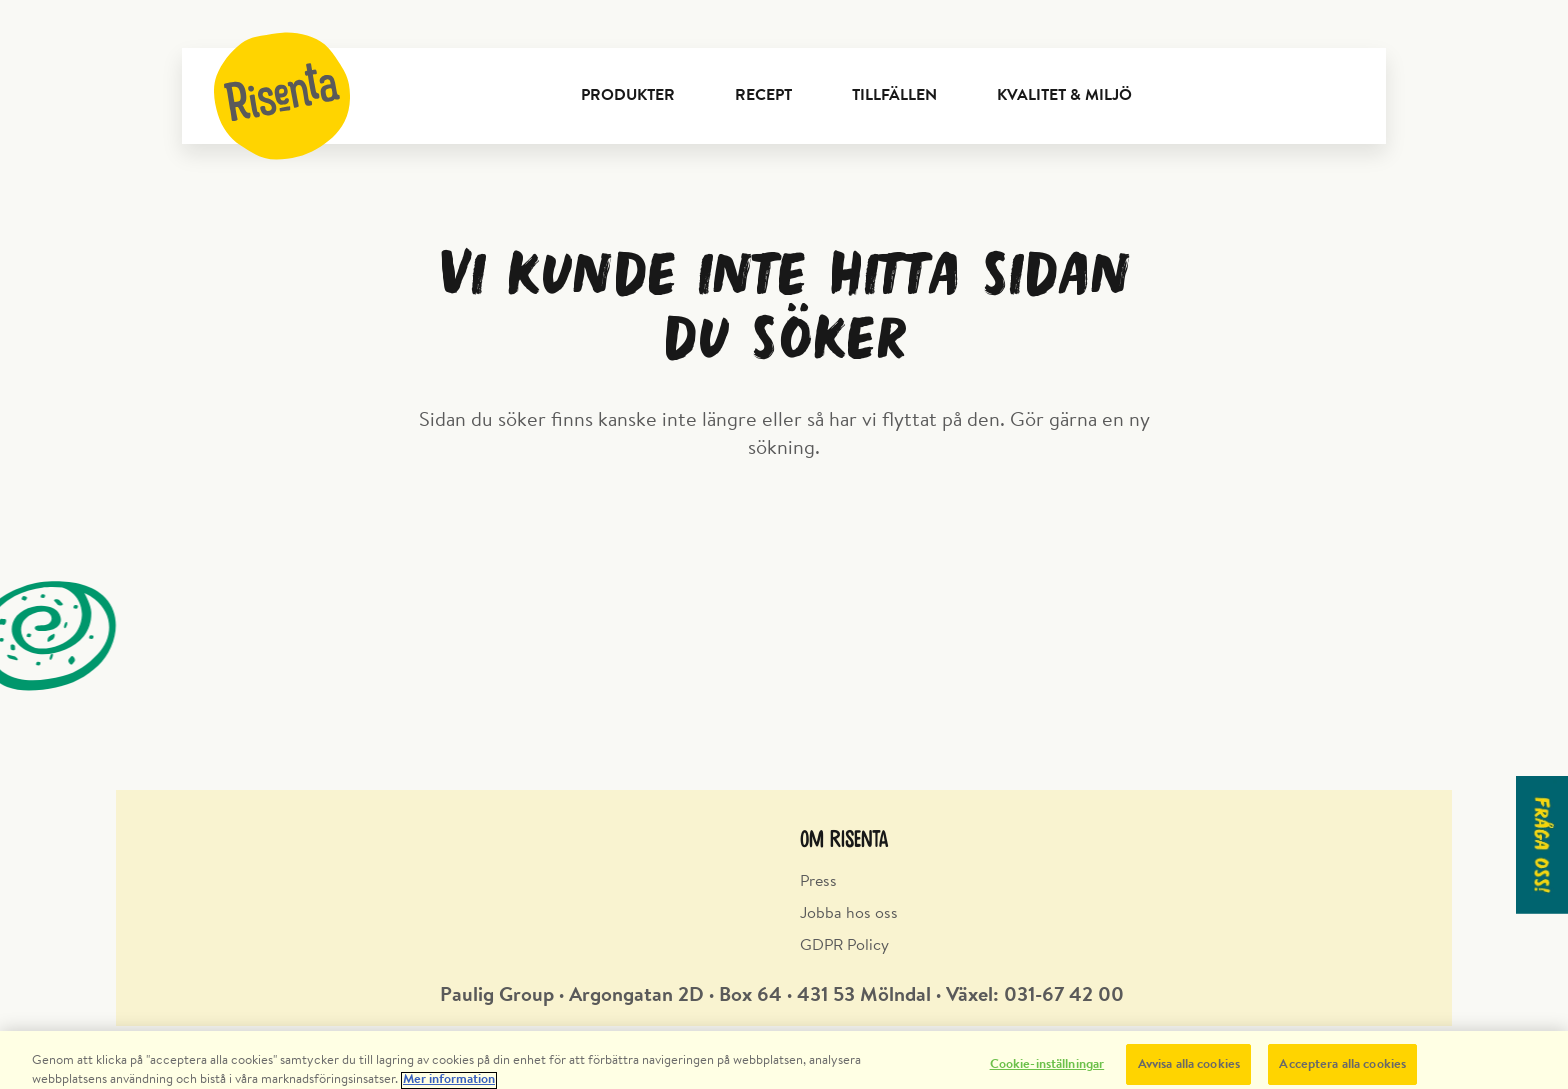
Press (818, 882)
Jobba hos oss (849, 914)
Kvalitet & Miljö (1064, 96)
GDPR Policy (844, 946)
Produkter (628, 96)
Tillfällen (894, 96)
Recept (763, 96)
